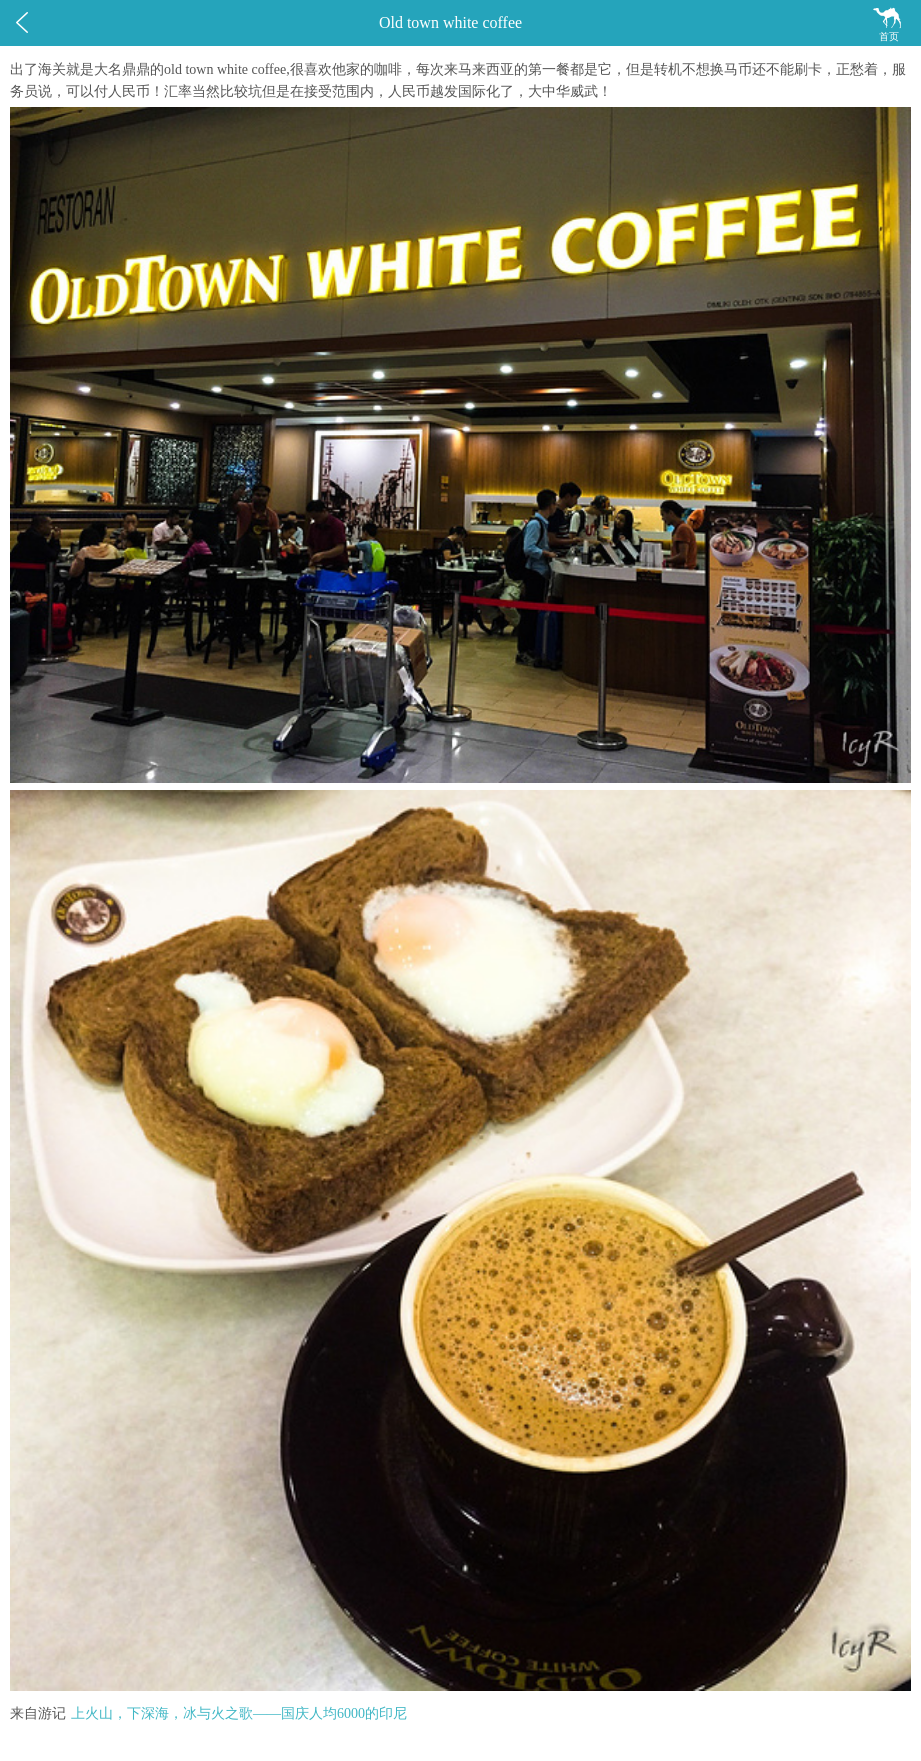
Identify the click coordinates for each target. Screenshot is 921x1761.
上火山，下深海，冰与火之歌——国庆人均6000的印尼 (239, 1713)
